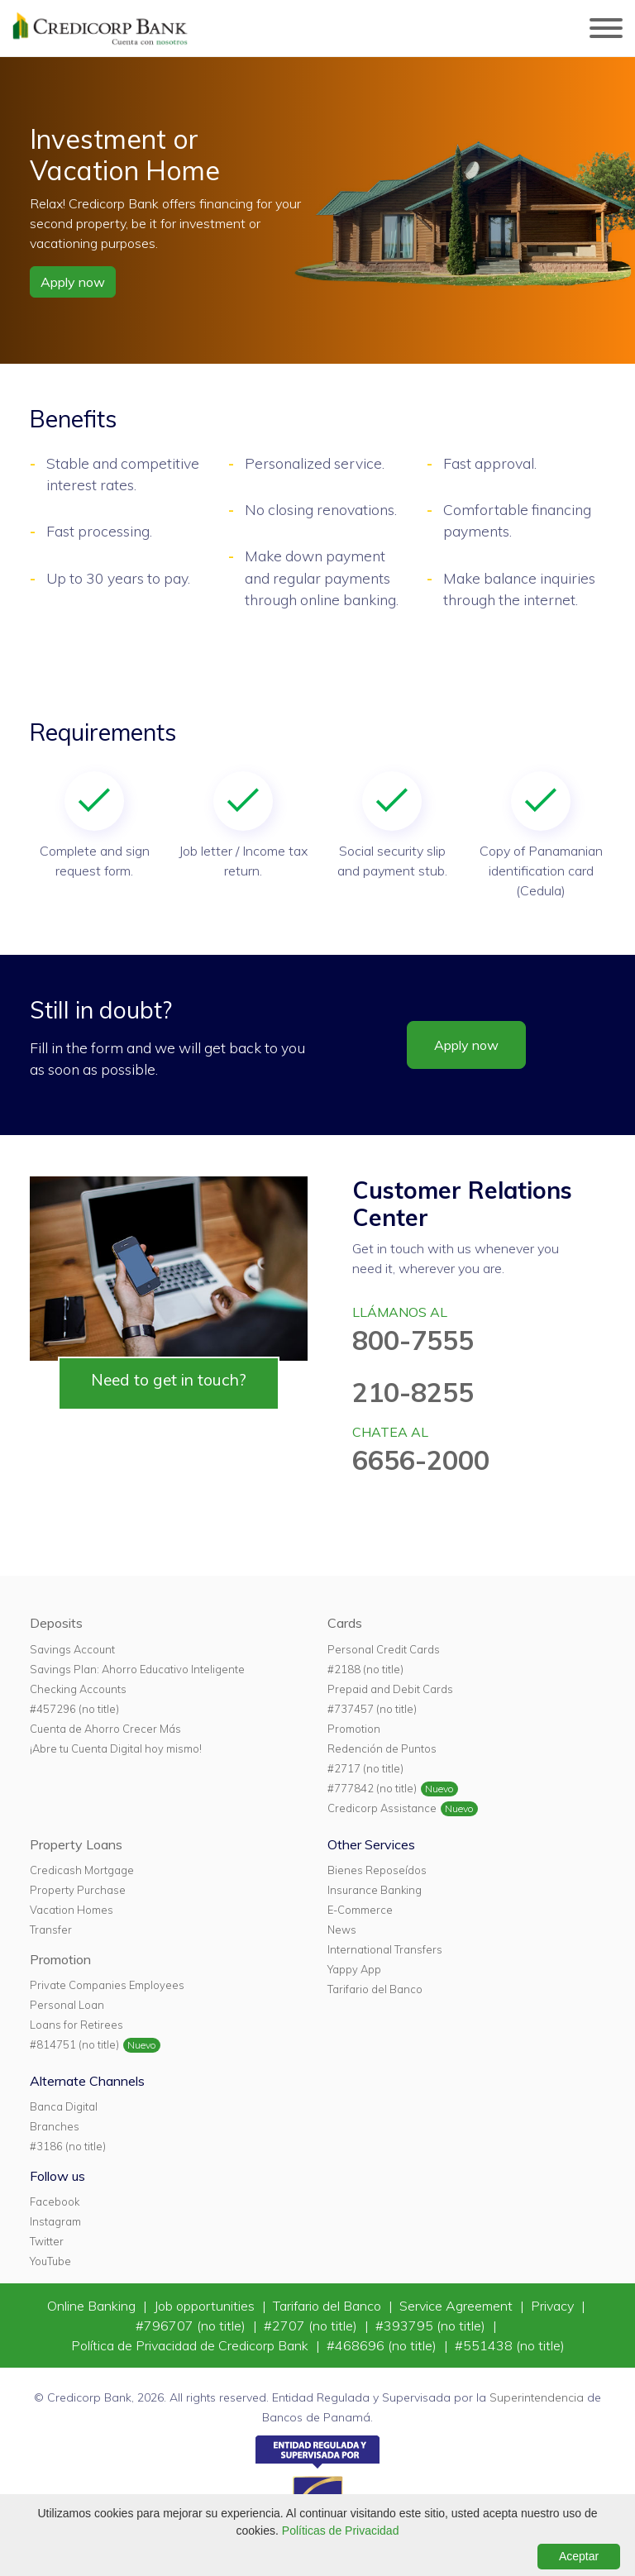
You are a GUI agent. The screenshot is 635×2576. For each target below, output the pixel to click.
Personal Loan (67, 2004)
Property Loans (76, 1844)
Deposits (56, 1623)
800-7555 (413, 1340)
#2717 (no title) (365, 1768)
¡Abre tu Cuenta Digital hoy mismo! (116, 1748)
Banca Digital (64, 2106)
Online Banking (93, 2305)
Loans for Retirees (76, 2024)
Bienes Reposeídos (377, 1870)
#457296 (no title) (74, 1708)
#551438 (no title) (510, 2345)
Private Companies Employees (107, 1985)
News (341, 1929)
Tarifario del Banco (375, 1989)
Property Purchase (78, 1889)
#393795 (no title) (432, 2325)
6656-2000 (420, 1459)
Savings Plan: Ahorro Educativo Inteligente (137, 1669)
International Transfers (384, 1949)
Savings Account (72, 1649)
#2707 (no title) (312, 2325)
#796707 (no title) (192, 2325)
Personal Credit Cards (383, 1649)
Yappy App (354, 1969)
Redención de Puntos (382, 1748)
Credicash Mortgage (82, 1870)
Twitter (47, 2241)
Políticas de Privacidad (340, 2530)
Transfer (51, 1929)
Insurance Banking (374, 1889)
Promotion (353, 1728)
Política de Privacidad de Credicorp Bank (191, 2345)
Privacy (554, 2305)
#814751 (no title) (74, 2044)
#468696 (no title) (383, 2345)
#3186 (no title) (68, 2146)
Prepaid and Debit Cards (390, 1689)
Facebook (54, 2201)
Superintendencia (536, 2397)
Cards (344, 1623)
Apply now (73, 282)
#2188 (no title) (365, 1669)
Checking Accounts (78, 1689)
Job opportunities (206, 2305)
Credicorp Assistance (382, 1808)
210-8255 (413, 1392)
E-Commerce (360, 1909)
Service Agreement (457, 2305)
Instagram (55, 2221)
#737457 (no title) (372, 1708)
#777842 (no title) (372, 1788)
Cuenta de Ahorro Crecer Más (105, 1728)
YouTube (50, 2261)
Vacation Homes (71, 1909)
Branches (54, 2126)
